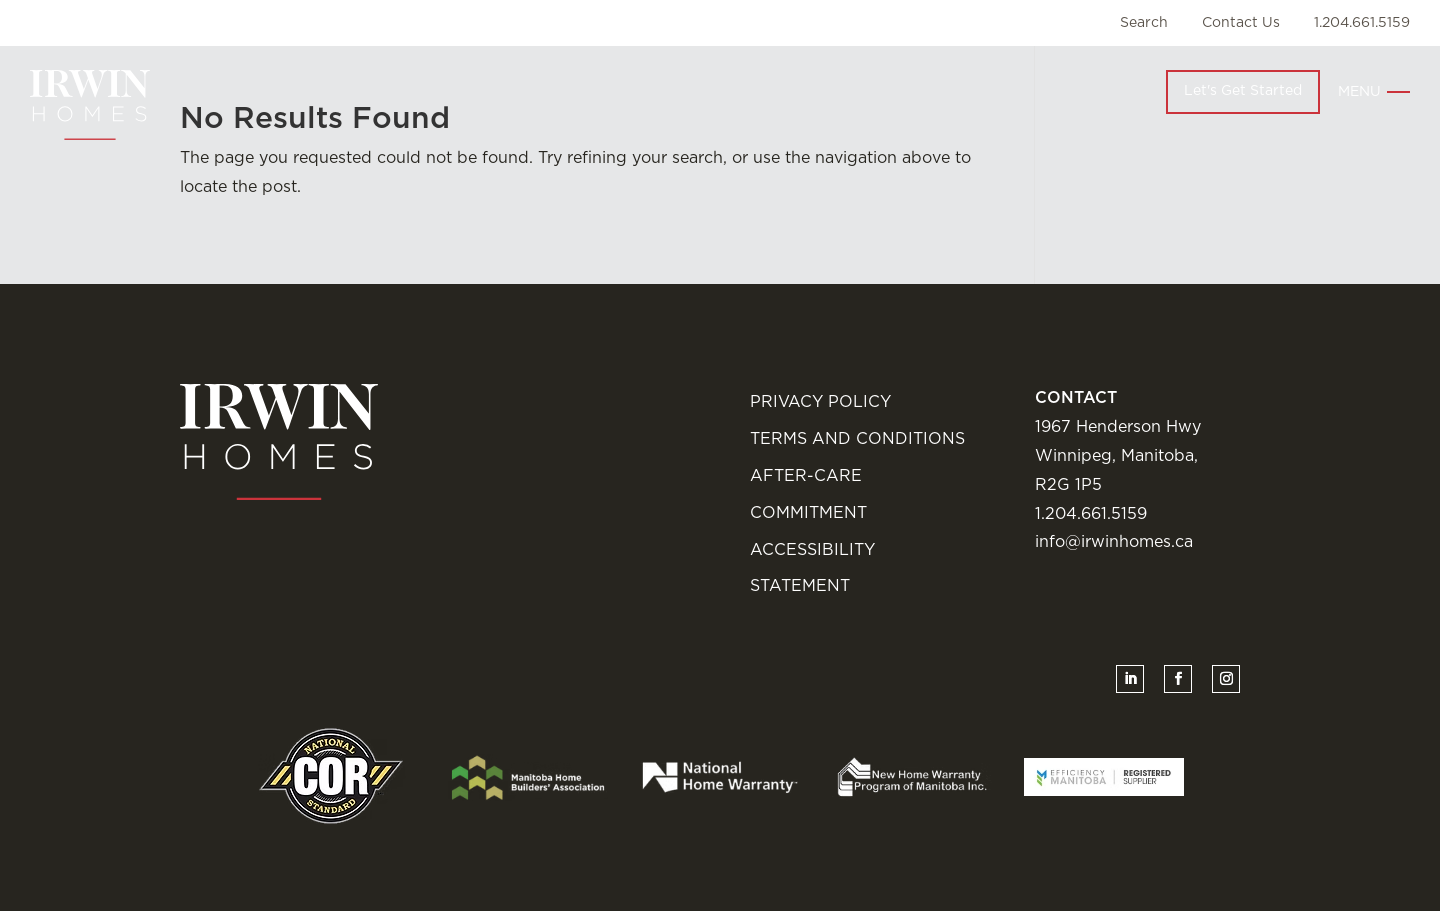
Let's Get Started (1243, 91)
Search (1144, 23)
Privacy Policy (820, 402)
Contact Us (1241, 23)
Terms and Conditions (857, 439)
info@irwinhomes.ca (1114, 542)
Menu (1359, 92)
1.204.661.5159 (1362, 23)
